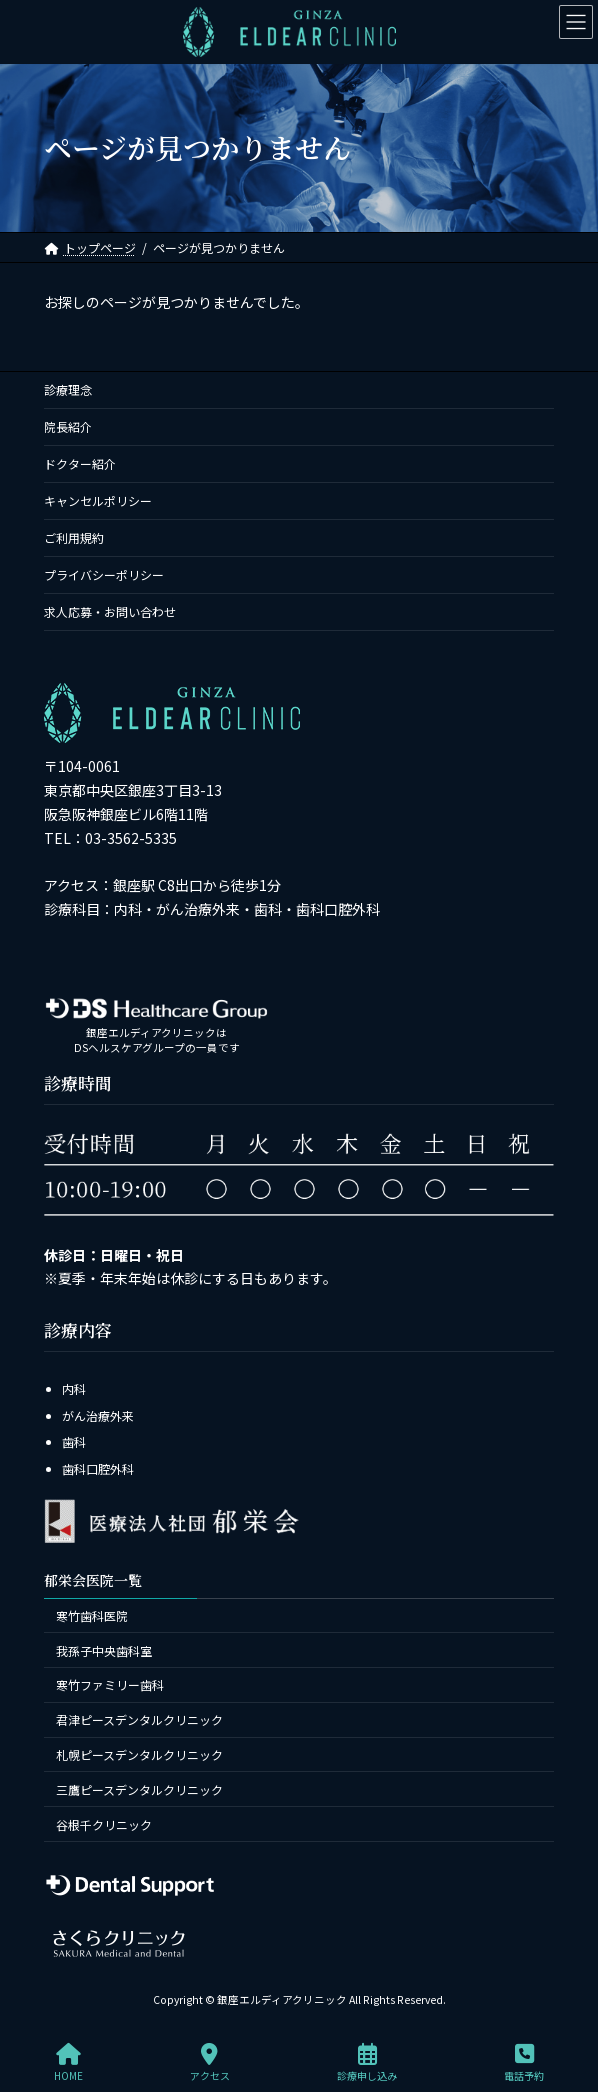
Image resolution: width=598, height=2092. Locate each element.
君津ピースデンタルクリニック (139, 1719)
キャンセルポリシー (98, 500)
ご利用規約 (74, 537)
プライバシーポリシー (104, 574)
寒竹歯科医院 (92, 1615)
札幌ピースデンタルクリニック (139, 1754)
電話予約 (524, 2062)
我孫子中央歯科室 (104, 1649)
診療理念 (68, 389)
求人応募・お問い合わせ (110, 611)
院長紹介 (68, 426)
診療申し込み (367, 2062)
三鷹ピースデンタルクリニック (139, 1789)
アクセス (210, 2062)
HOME (68, 2062)
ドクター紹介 (80, 463)
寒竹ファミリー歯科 (110, 1684)
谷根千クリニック (104, 1823)
